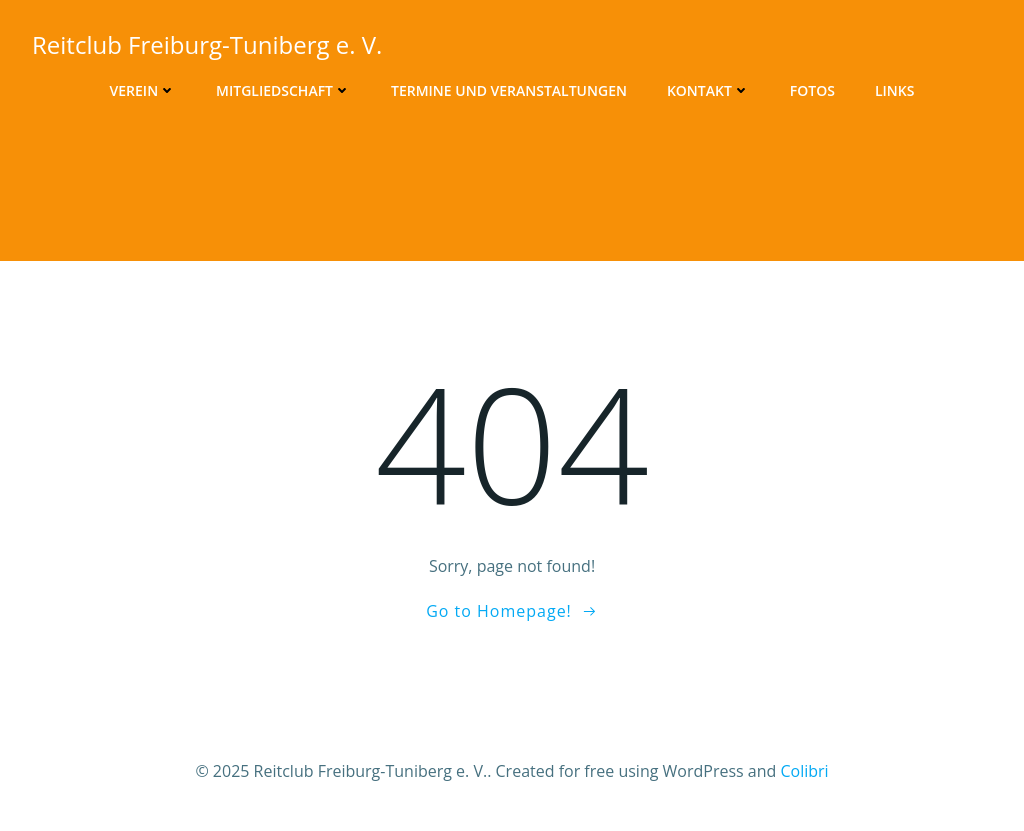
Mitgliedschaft (283, 90)
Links (894, 90)
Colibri (804, 771)
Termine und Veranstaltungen (509, 90)
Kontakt (708, 90)
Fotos (812, 90)
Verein (143, 90)
